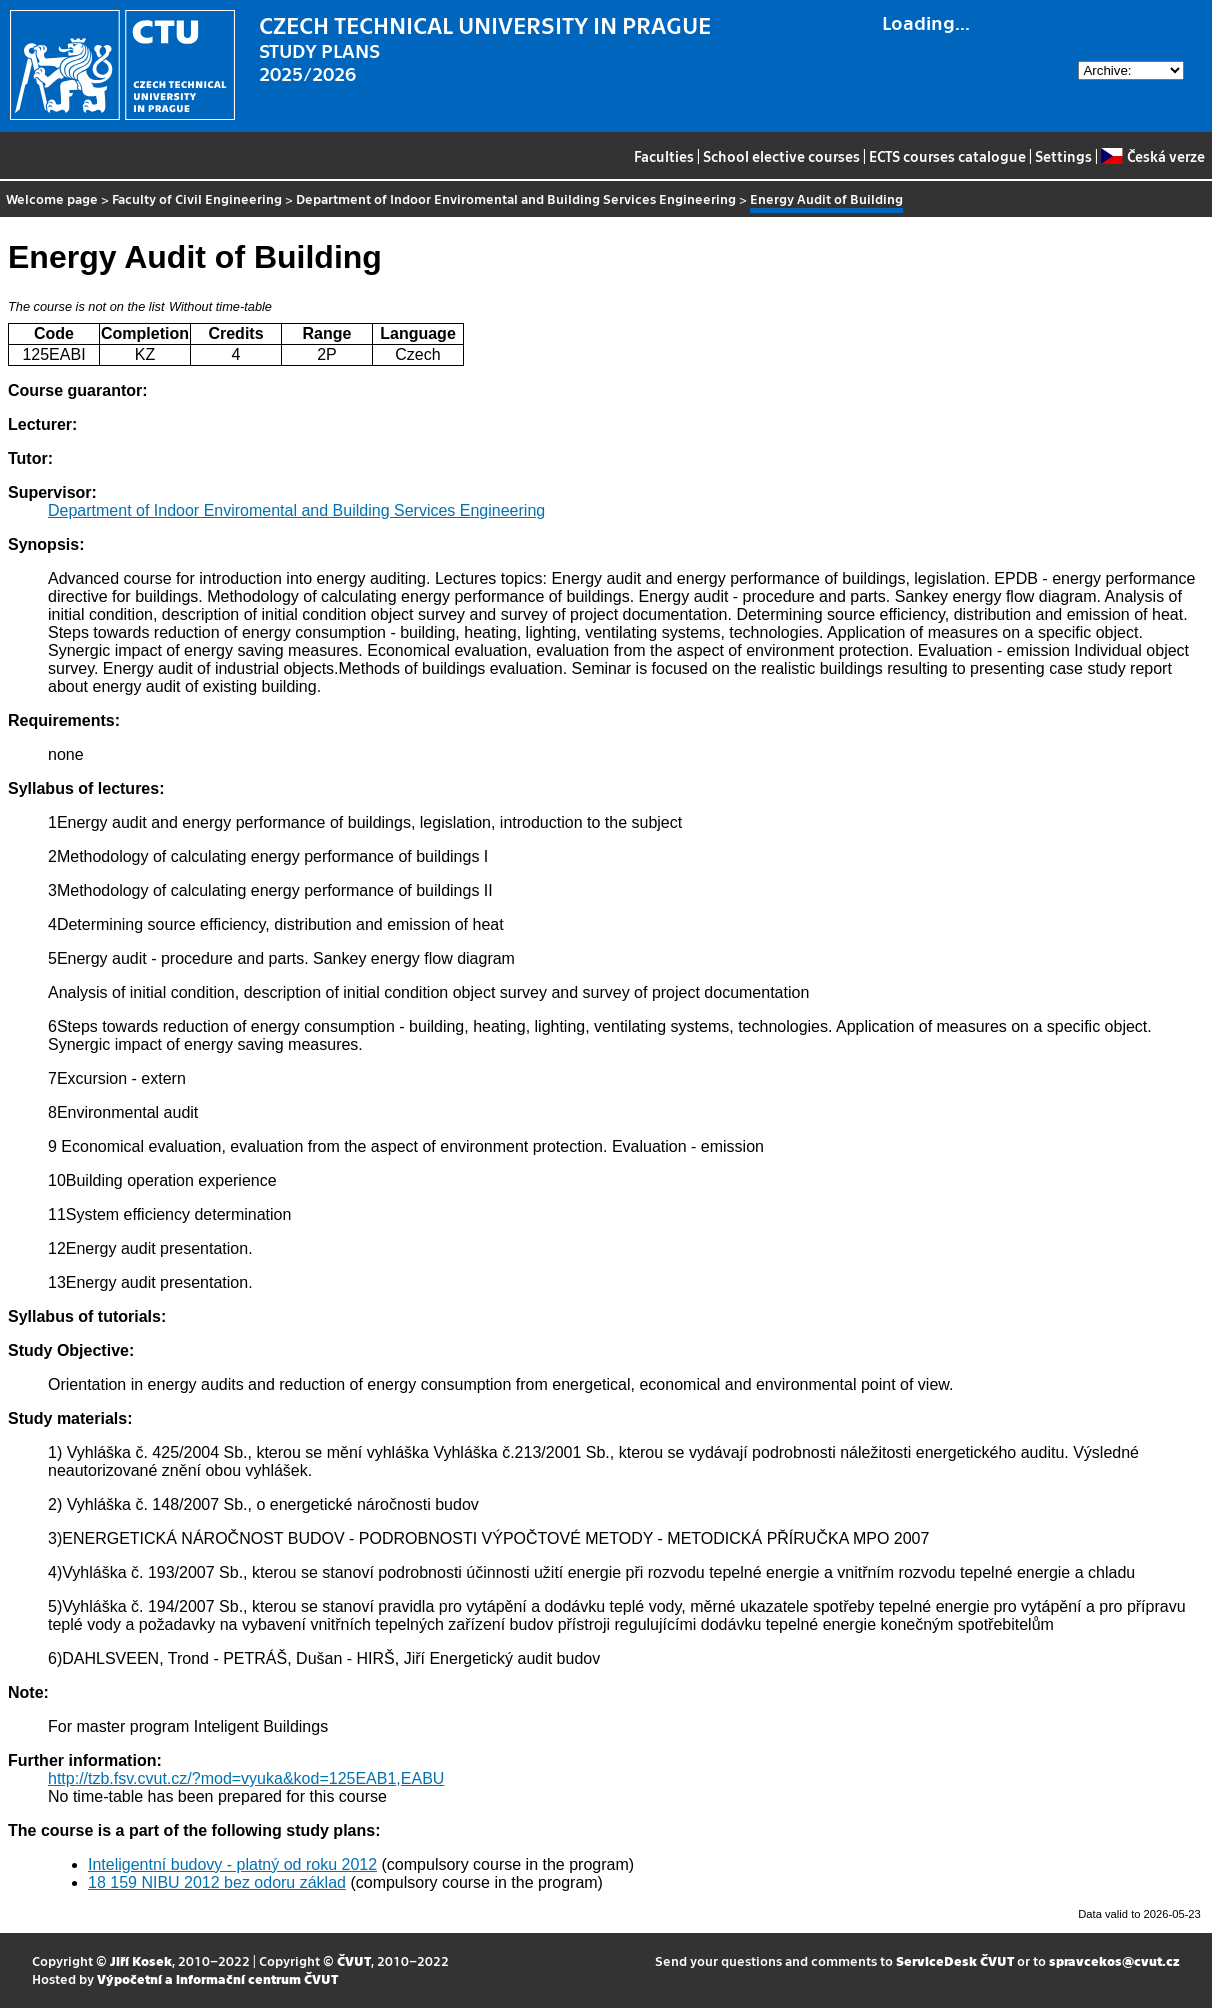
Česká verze (1152, 156)
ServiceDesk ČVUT (955, 1960)
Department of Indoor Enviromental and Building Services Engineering (516, 198)
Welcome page (52, 198)
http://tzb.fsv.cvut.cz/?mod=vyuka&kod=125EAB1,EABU (246, 1778)
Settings (1063, 156)
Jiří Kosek (141, 1960)
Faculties (664, 156)
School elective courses (781, 156)
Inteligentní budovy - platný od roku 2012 (232, 1864)
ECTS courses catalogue (947, 156)
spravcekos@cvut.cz (1114, 1960)
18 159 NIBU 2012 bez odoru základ (217, 1882)
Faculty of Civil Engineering (197, 198)
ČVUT (354, 1960)
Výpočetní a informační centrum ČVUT (217, 1978)
